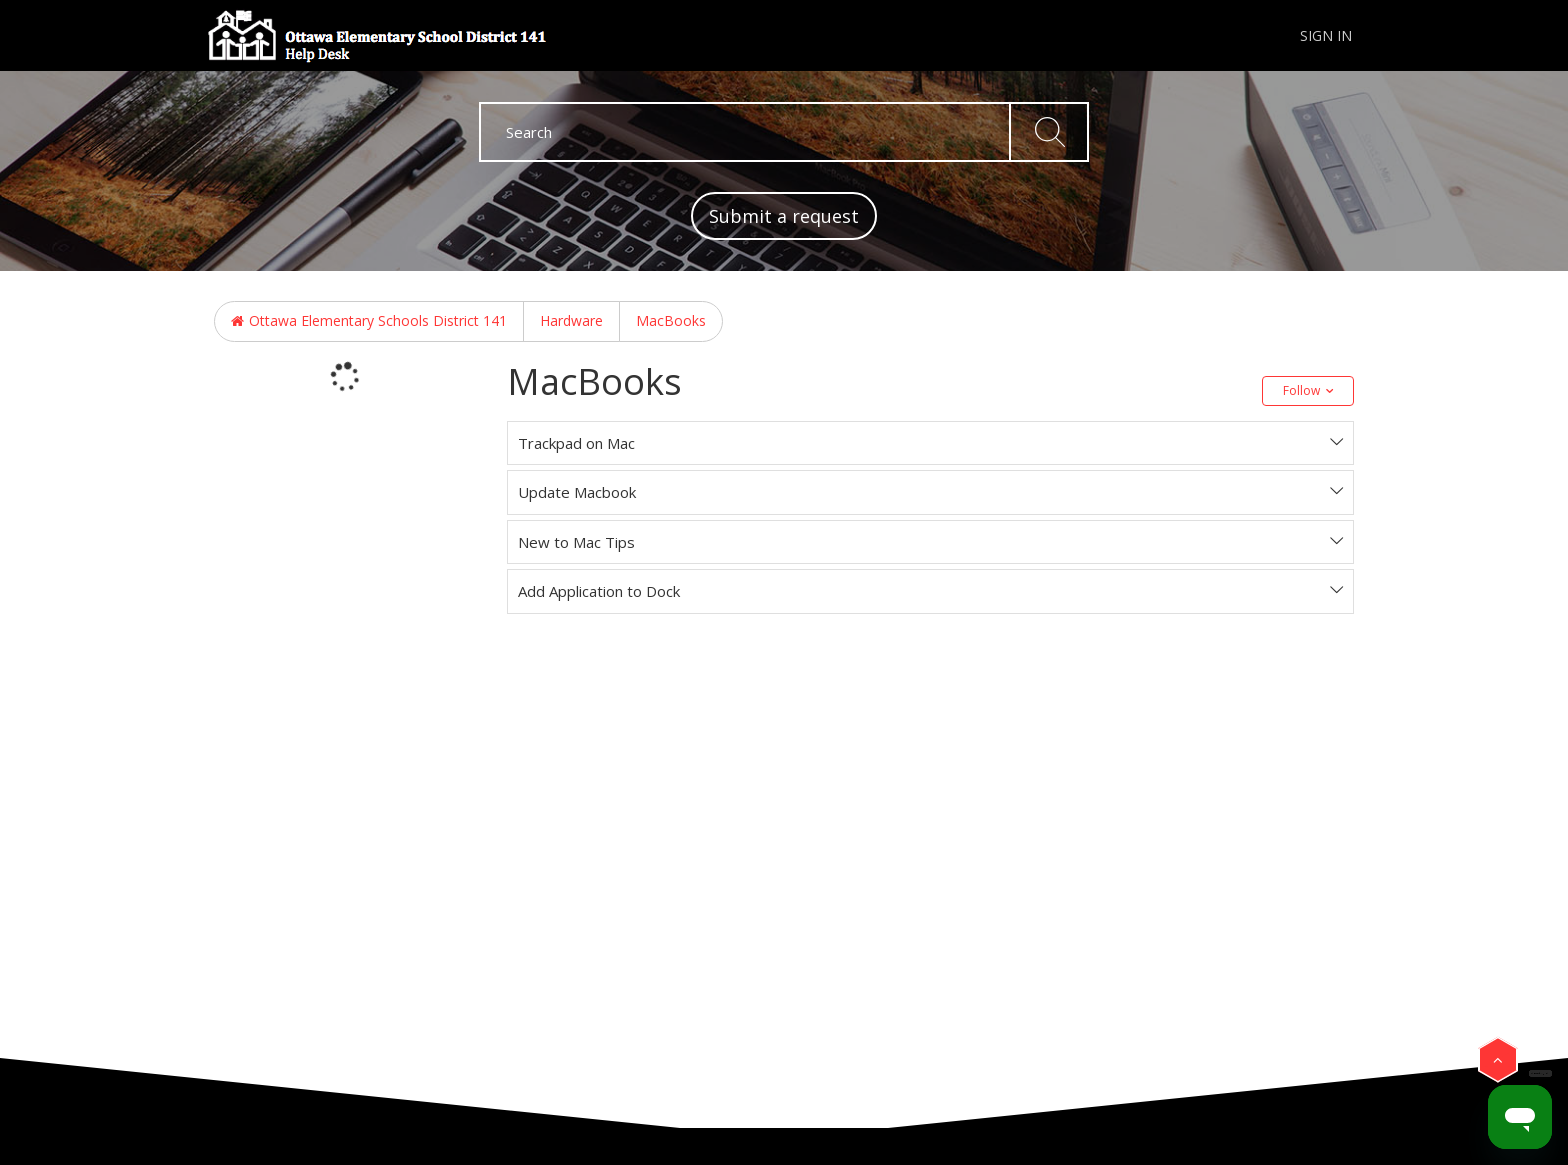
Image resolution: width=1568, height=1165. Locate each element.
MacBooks (671, 320)
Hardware (571, 320)
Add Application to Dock (599, 591)
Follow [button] (1301, 390)
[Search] (784, 132)
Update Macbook (577, 492)
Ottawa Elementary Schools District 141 (378, 320)
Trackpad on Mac (576, 443)
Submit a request (784, 216)
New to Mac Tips (576, 542)
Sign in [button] (1326, 35)
